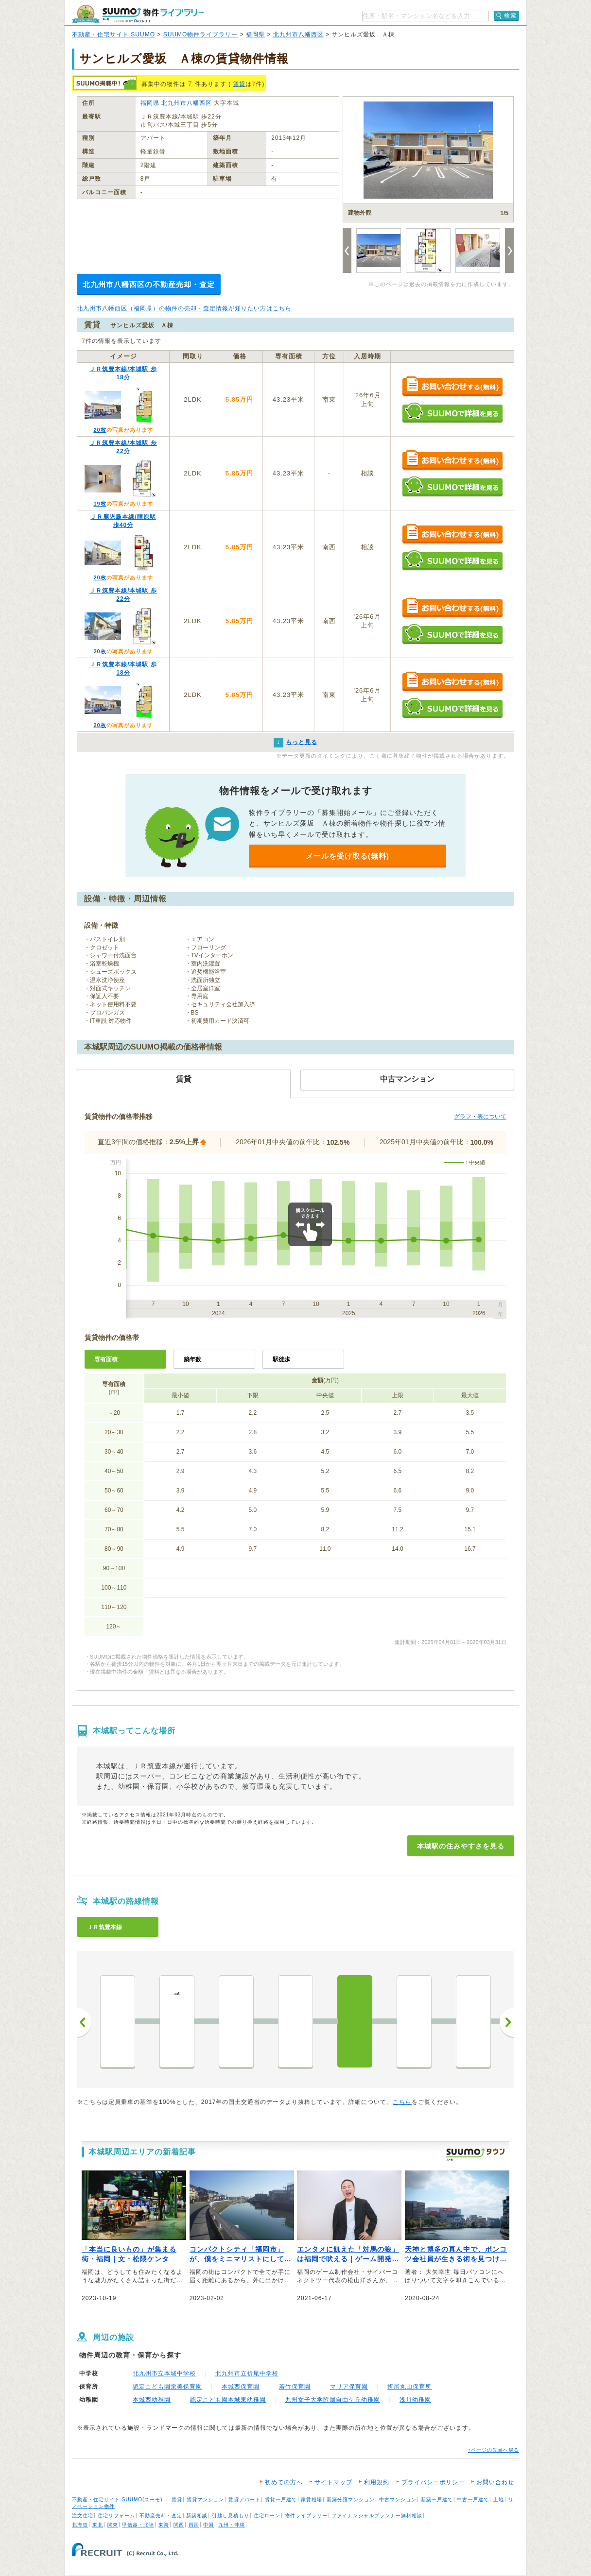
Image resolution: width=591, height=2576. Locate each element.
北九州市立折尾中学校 (246, 2373)
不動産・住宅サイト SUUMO (113, 34)
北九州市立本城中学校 (164, 2373)
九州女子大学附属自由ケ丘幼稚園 (332, 2399)
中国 (208, 2524)
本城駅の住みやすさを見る (460, 1846)
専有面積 (106, 1359)
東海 (163, 2524)
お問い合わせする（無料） (452, 386)
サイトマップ (333, 2482)
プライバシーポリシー (433, 2482)
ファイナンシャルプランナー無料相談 (376, 2515)
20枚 (99, 430)
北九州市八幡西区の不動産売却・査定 (149, 284)
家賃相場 (311, 2499)
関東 (112, 2524)
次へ (507, 2022)
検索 (510, 15)
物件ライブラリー (306, 2515)
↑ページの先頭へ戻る (493, 2450)
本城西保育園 (241, 2386)
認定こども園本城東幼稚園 (228, 2399)
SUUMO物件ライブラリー (200, 34)
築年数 (192, 1359)
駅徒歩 (281, 1359)
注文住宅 (82, 2515)
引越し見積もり (230, 2515)
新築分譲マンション (351, 2499)
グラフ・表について (480, 1116)
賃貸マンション (205, 2499)
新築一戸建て (437, 2499)
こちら (402, 2102)
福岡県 (255, 34)
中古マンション (398, 2499)
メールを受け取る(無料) (347, 856)
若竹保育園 (295, 2386)
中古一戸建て (473, 2499)
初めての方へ (284, 2482)
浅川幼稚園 (415, 2399)
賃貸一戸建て (281, 2499)
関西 (179, 2524)
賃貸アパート (244, 2499)
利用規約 (376, 2482)
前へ (84, 2022)
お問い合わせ (495, 2482)
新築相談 (197, 2515)
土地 (498, 2499)
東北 (97, 2524)
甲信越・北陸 (138, 2524)
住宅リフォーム (116, 2515)
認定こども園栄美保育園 (167, 2386)
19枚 (99, 504)
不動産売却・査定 (160, 2515)
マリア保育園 (349, 2386)
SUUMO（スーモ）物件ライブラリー (138, 14)
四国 (194, 2524)
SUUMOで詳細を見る (452, 412)
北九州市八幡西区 (298, 34)
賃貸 (239, 84)
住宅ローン (267, 2515)
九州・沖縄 (231, 2524)
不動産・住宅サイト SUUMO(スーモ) (117, 2499)
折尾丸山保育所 (409, 2386)
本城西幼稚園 (152, 2399)
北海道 (80, 2524)
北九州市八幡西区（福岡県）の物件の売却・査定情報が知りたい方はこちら (184, 308)
